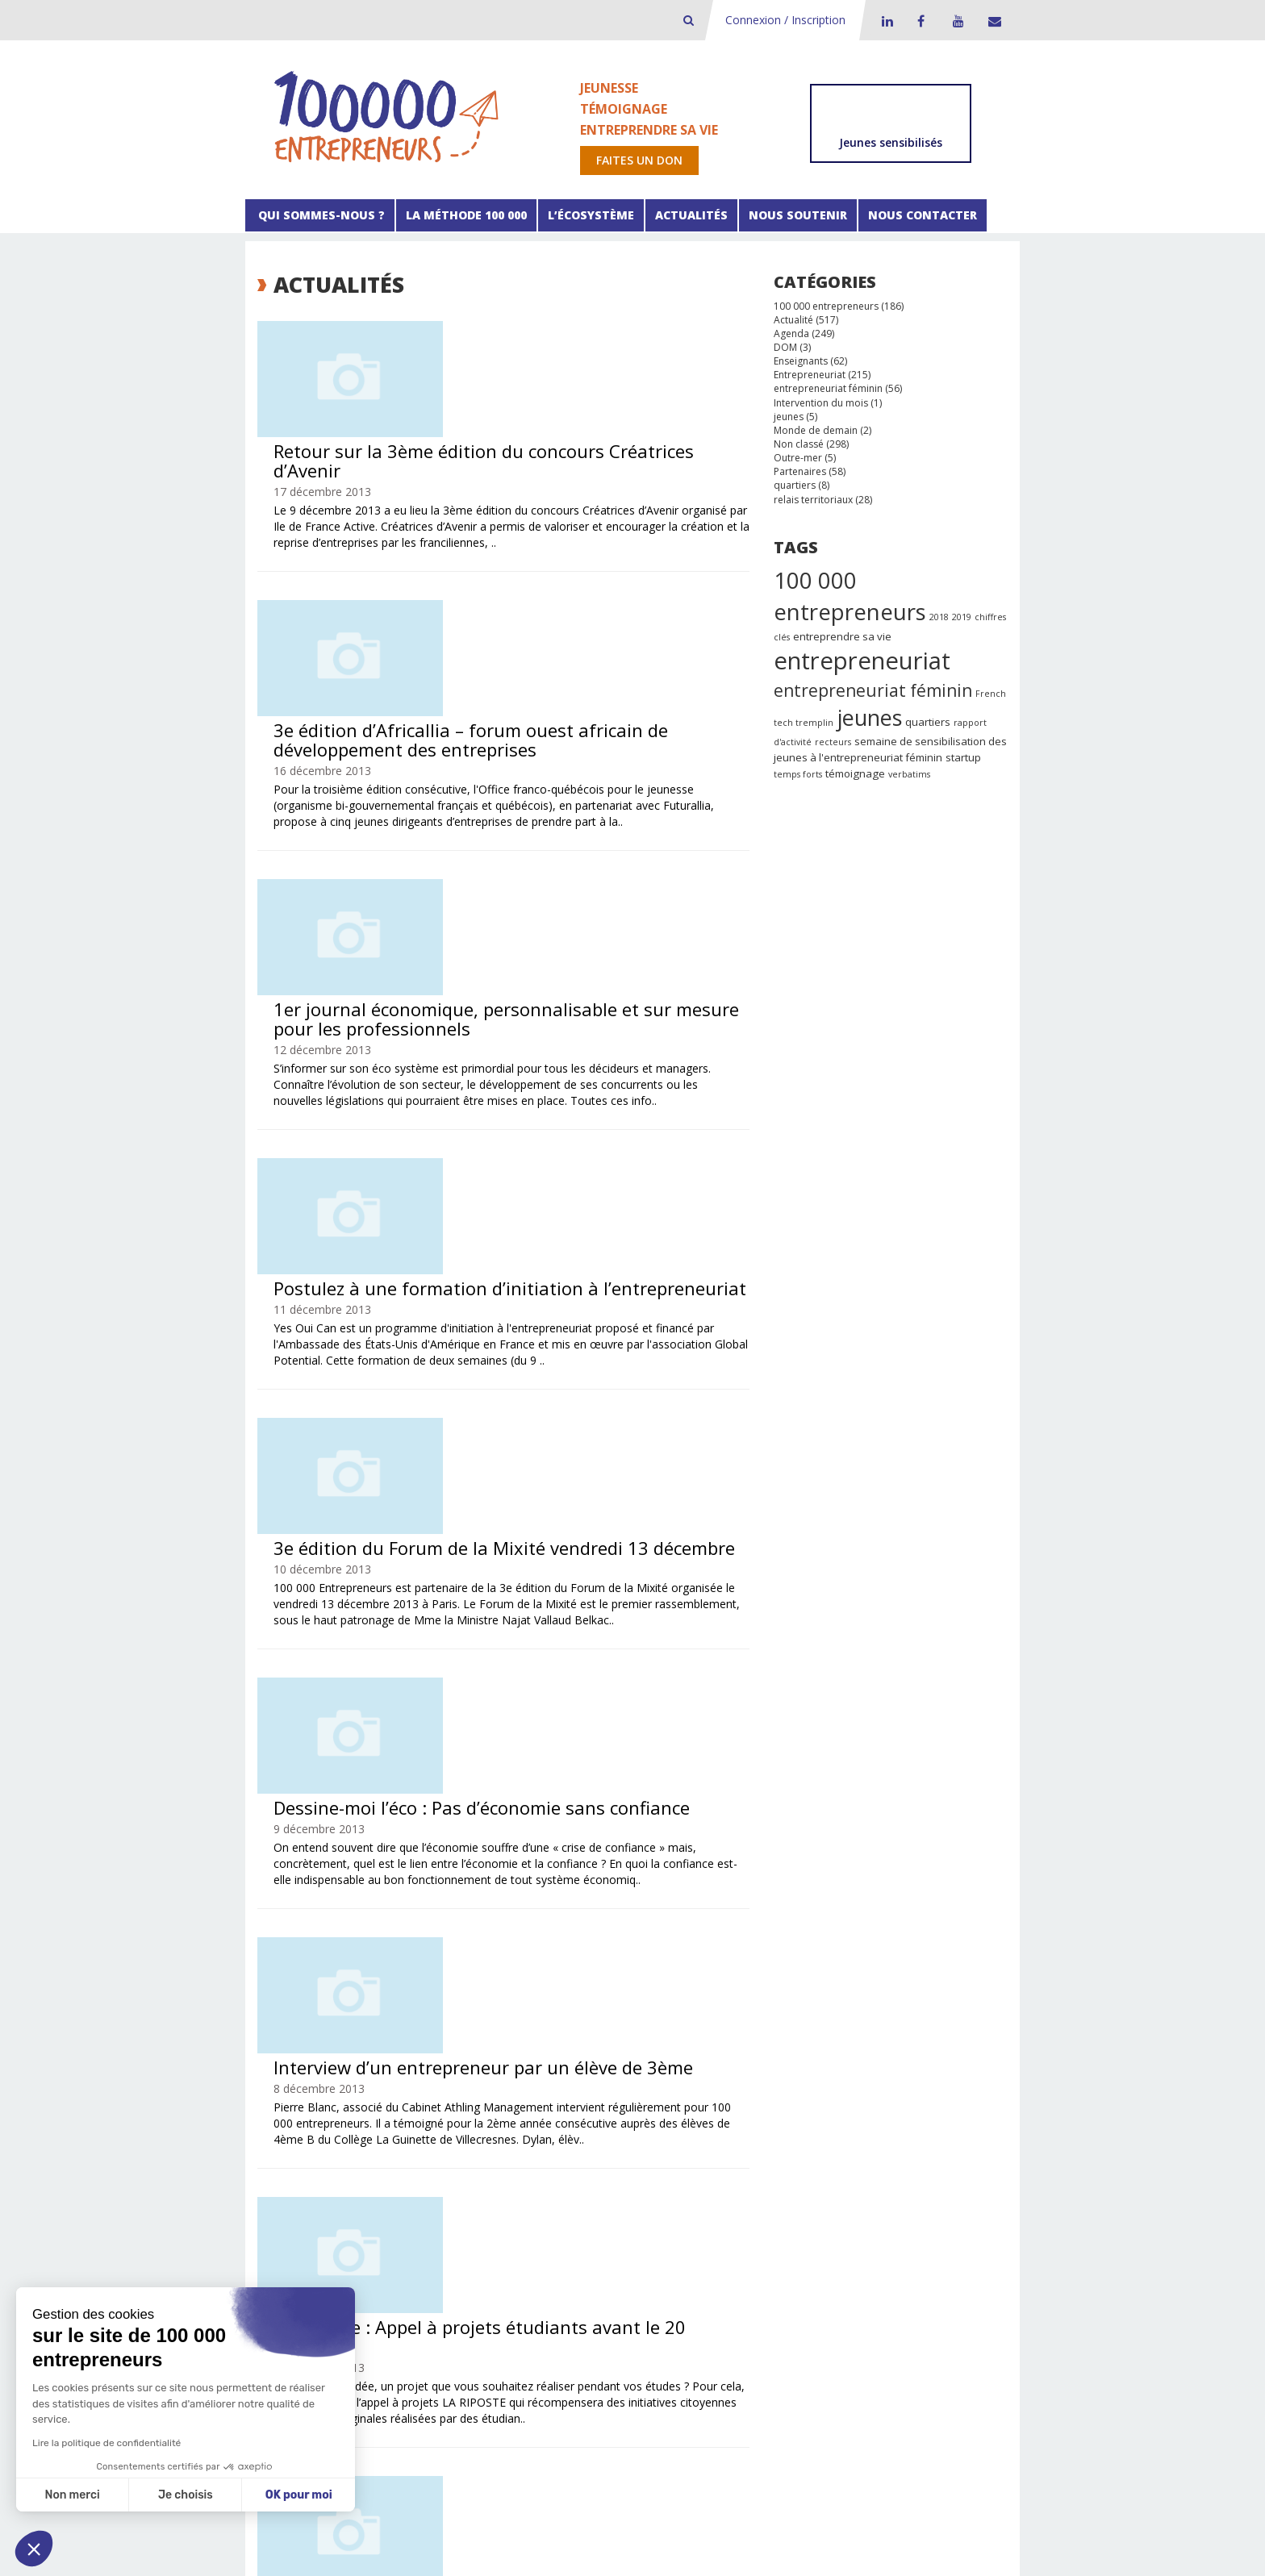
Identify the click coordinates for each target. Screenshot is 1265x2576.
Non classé (799, 444)
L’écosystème (591, 215)
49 (697, 2251)
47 (642, 2251)
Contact (991, 21)
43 (530, 2251)
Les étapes (448, 2359)
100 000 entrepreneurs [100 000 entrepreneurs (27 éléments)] (850, 596)
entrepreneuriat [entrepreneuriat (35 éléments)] (862, 660)
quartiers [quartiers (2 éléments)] (927, 722)
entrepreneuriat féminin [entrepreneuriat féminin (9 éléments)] (873, 690)
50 (724, 2251)
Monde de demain (816, 430)
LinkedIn (885, 21)
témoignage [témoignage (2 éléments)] (855, 773)
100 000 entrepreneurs (826, 306)
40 (448, 2251)
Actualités (691, 215)
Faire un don (753, 2343)
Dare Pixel (741, 2553)
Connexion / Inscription (785, 19)
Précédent (301, 2251)
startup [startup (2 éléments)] (963, 757)
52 (462, 2267)
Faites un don (639, 160)
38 (393, 2251)
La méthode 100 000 (466, 215)
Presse (890, 2343)
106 (516, 2267)
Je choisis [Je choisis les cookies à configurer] (185, 2495)
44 (558, 2251)
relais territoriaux (813, 499)
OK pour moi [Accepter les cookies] (298, 2495)
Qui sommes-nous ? (320, 215)
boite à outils (453, 2343)
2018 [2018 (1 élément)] (939, 617)
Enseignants (801, 361)
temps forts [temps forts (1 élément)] (798, 774)
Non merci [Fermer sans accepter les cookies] (71, 2495)
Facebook (920, 21)
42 (503, 2251)
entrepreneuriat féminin (828, 388)
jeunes (789, 416)
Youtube (956, 21)
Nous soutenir (798, 215)
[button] (34, 2548)
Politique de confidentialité (589, 2542)
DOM (785, 347)
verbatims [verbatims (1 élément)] (909, 774)
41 (476, 2251)
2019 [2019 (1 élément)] (961, 617)
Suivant (559, 2267)
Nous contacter (922, 215)
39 (421, 2251)
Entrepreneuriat (809, 374)
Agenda (791, 333)
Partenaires (800, 471)
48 (669, 2251)
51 (434, 2267)
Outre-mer (798, 458)
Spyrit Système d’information (590, 2553)
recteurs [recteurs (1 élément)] (833, 742)
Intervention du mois (821, 403)
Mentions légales (477, 2542)
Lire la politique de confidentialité (106, 2443)
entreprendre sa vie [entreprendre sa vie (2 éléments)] (842, 636)
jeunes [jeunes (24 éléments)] (869, 717)
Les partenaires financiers (633, 2343)
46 (614, 2251)
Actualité (793, 320)
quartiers (795, 485)
